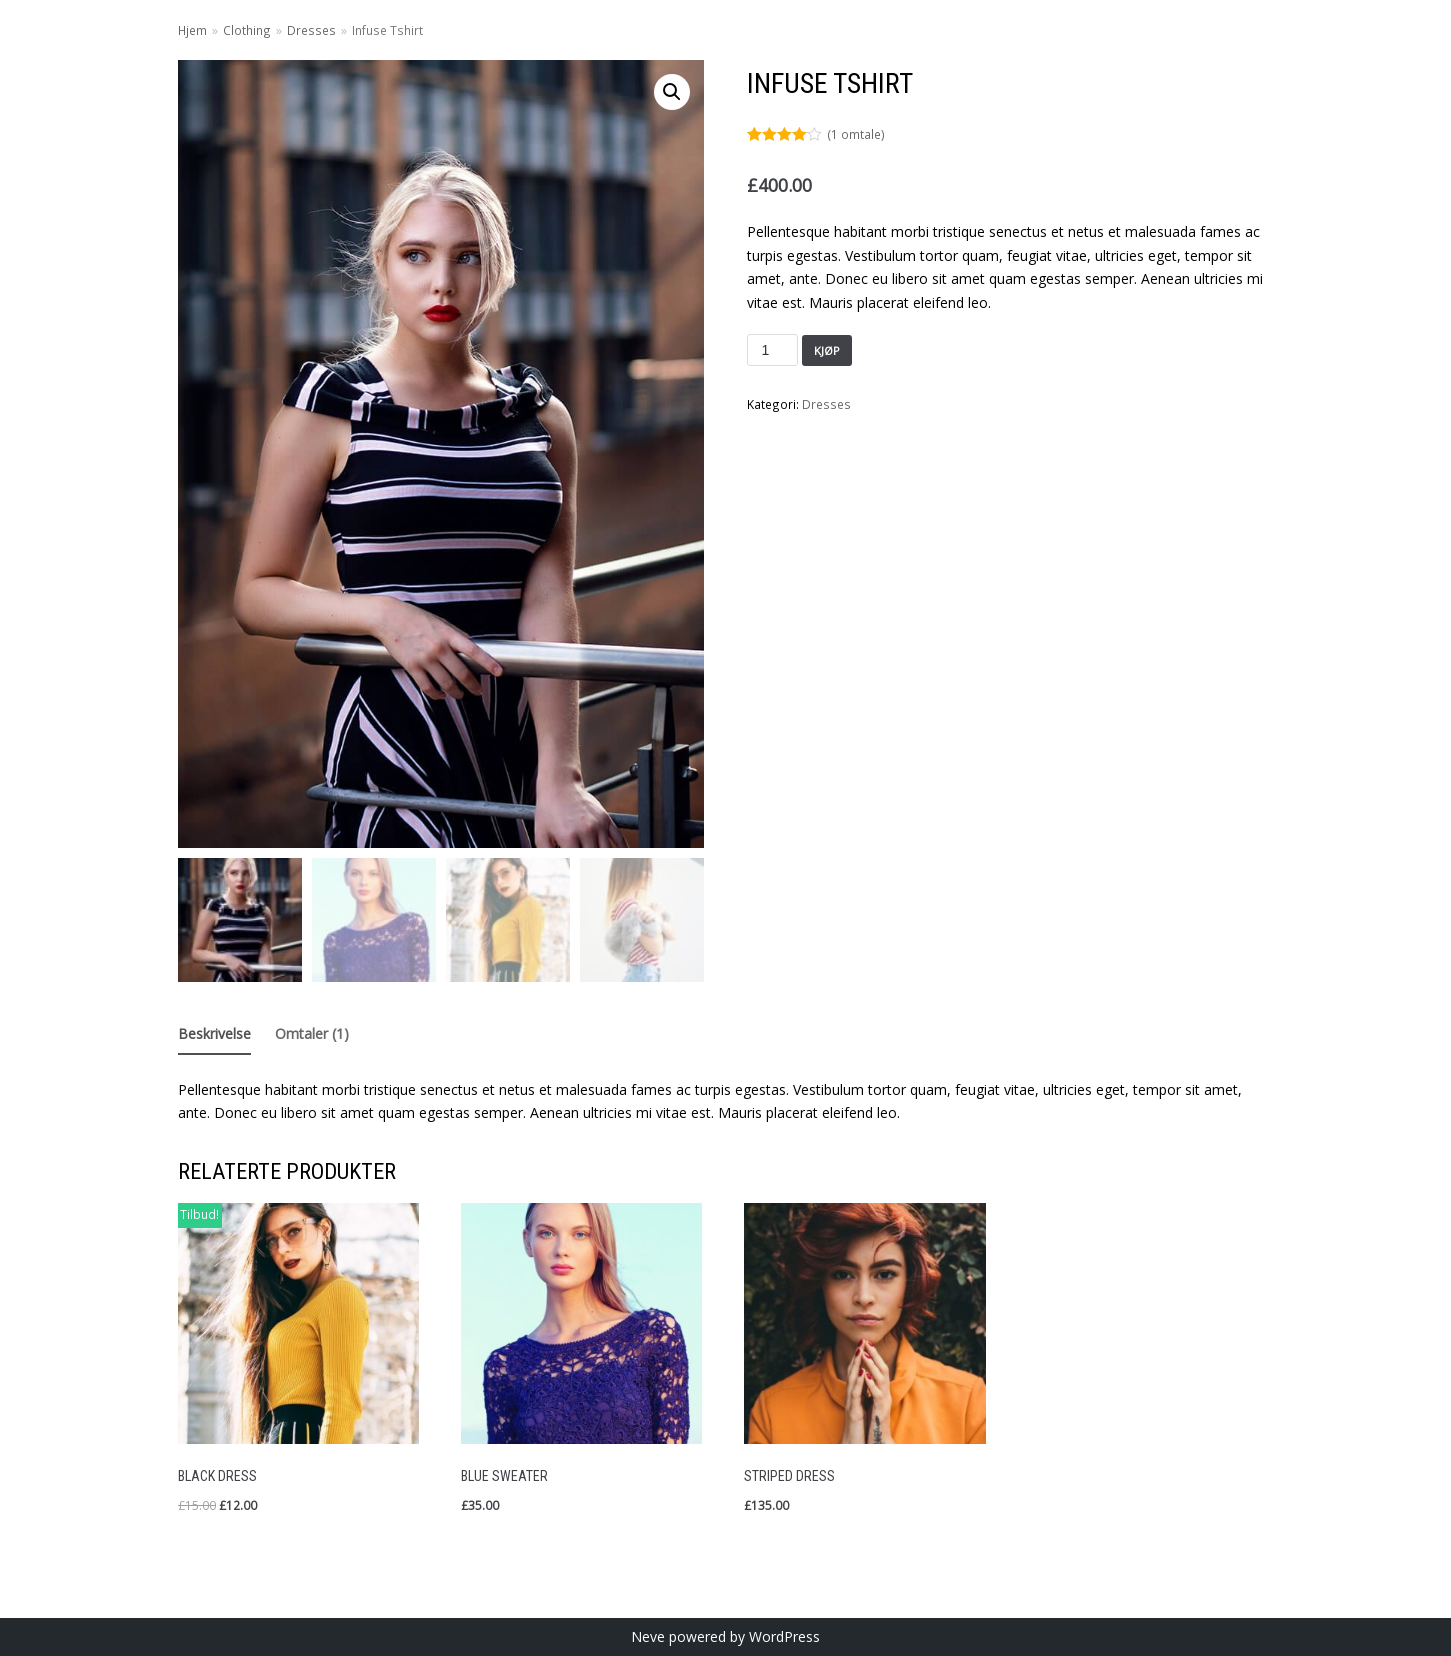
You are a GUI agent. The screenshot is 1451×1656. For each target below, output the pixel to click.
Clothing (247, 30)
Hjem (192, 30)
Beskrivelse (214, 1033)
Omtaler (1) (312, 1033)
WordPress (784, 1636)
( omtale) (856, 134)
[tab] (214, 1035)
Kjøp (827, 350)
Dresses (311, 30)
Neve (648, 1636)
